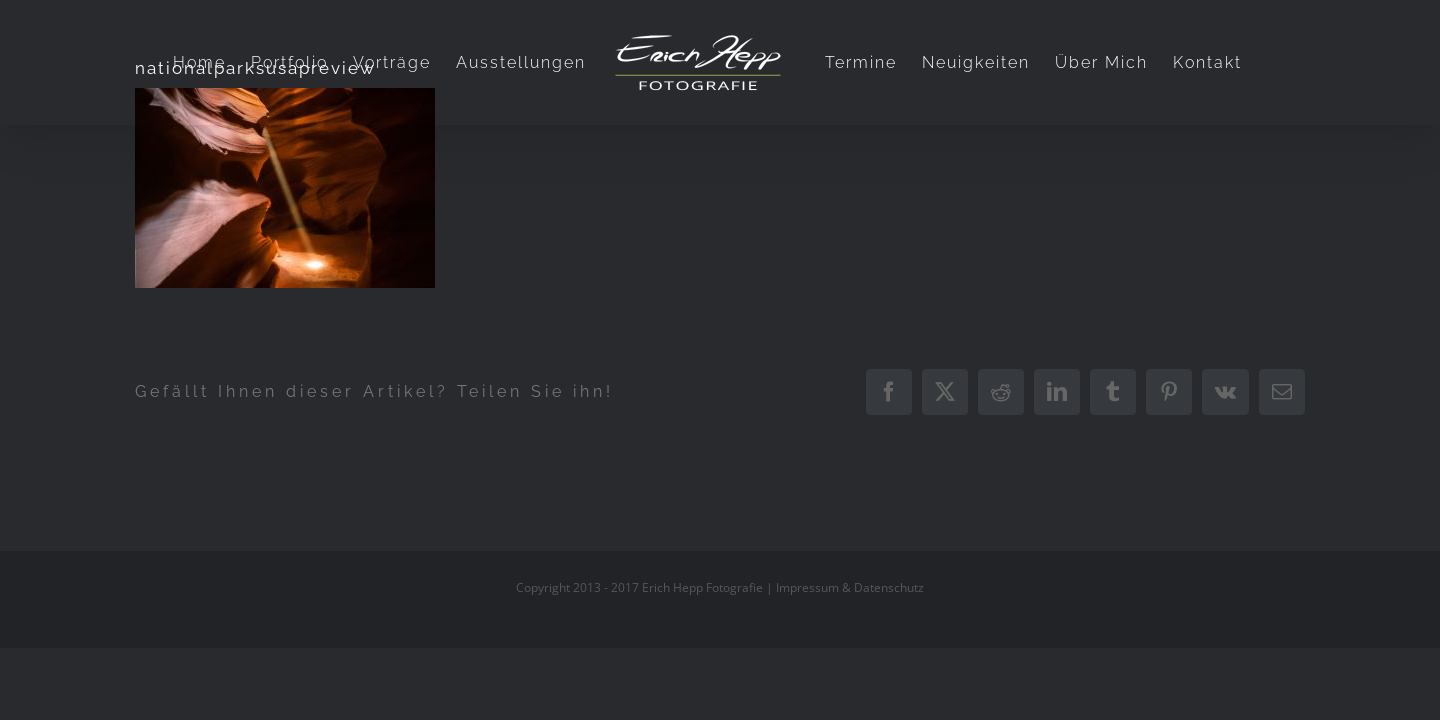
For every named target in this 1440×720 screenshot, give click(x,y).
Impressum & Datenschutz (850, 587)
